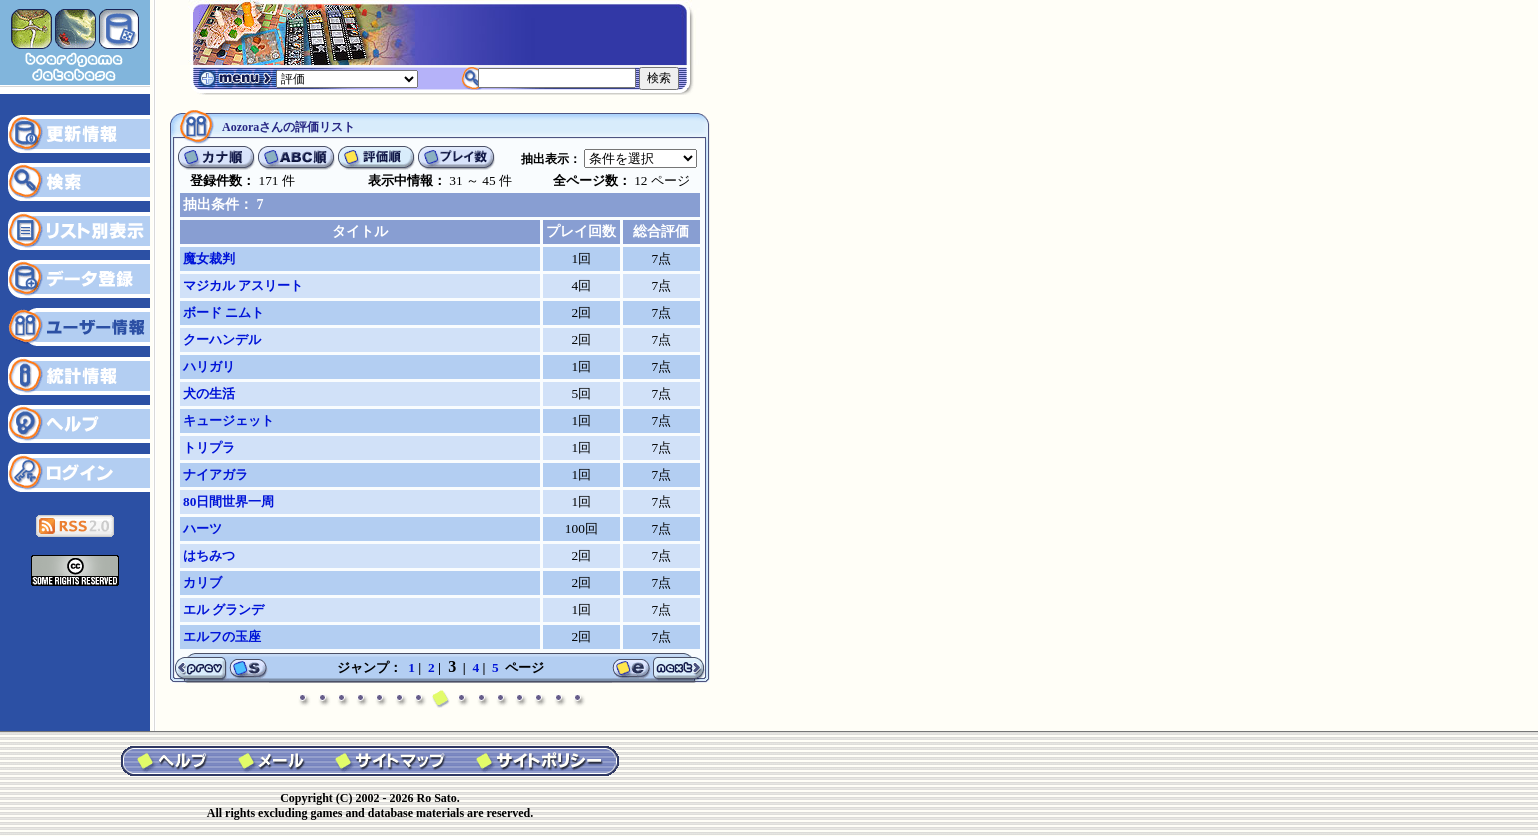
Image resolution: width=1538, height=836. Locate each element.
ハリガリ (209, 366)
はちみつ (209, 555)
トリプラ (209, 447)
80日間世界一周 (228, 501)
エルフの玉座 (222, 636)
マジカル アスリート (243, 285)
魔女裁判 (209, 258)
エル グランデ (223, 609)
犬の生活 (209, 393)
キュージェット (228, 420)
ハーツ (202, 528)
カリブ (202, 582)
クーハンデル (222, 339)
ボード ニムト (223, 312)
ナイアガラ (215, 474)
